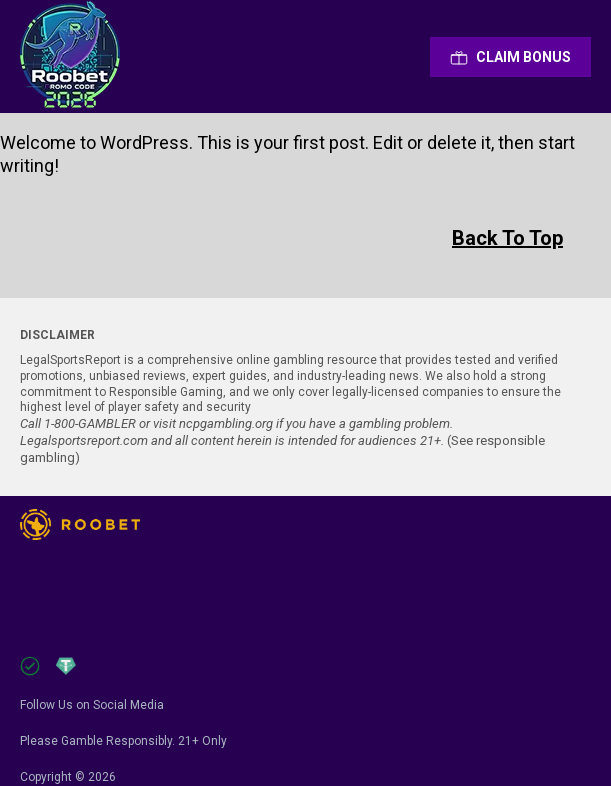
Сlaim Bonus (510, 57)
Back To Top (507, 238)
